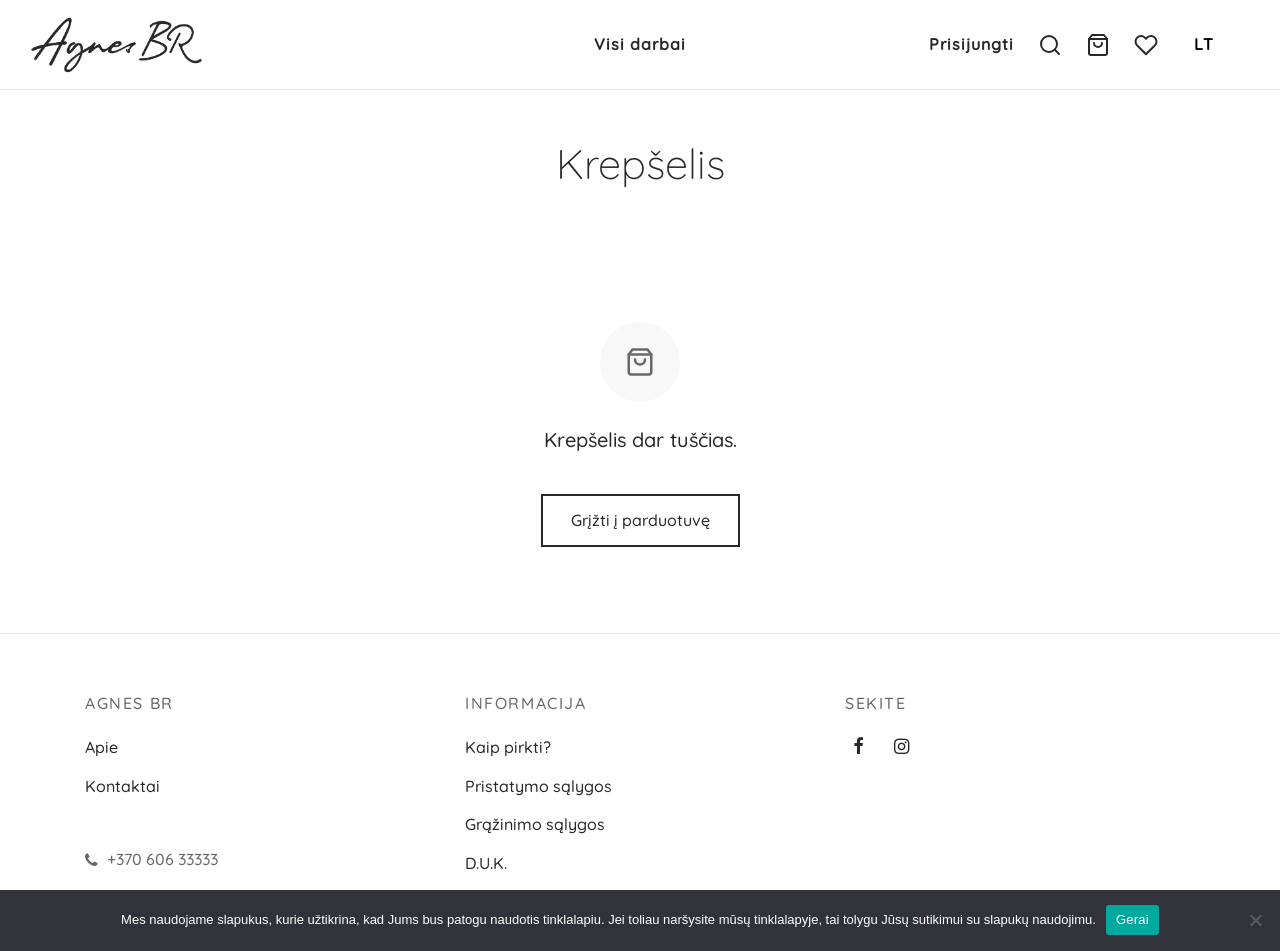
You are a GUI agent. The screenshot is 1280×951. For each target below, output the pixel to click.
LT (1204, 44)
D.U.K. (486, 863)
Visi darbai (640, 44)
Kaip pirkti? (508, 747)
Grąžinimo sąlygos (535, 824)
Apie (101, 747)
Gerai (1132, 919)
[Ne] (1255, 920)
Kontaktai (122, 786)
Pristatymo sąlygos (538, 786)
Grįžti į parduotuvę (640, 520)
